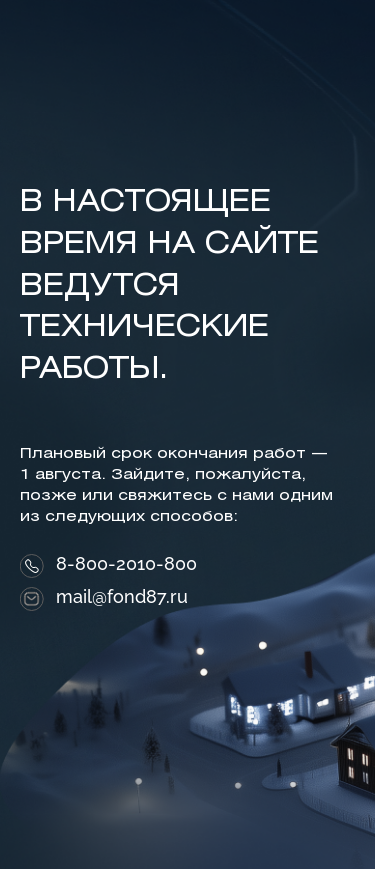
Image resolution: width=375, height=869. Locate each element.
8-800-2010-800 (126, 564)
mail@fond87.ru (122, 597)
